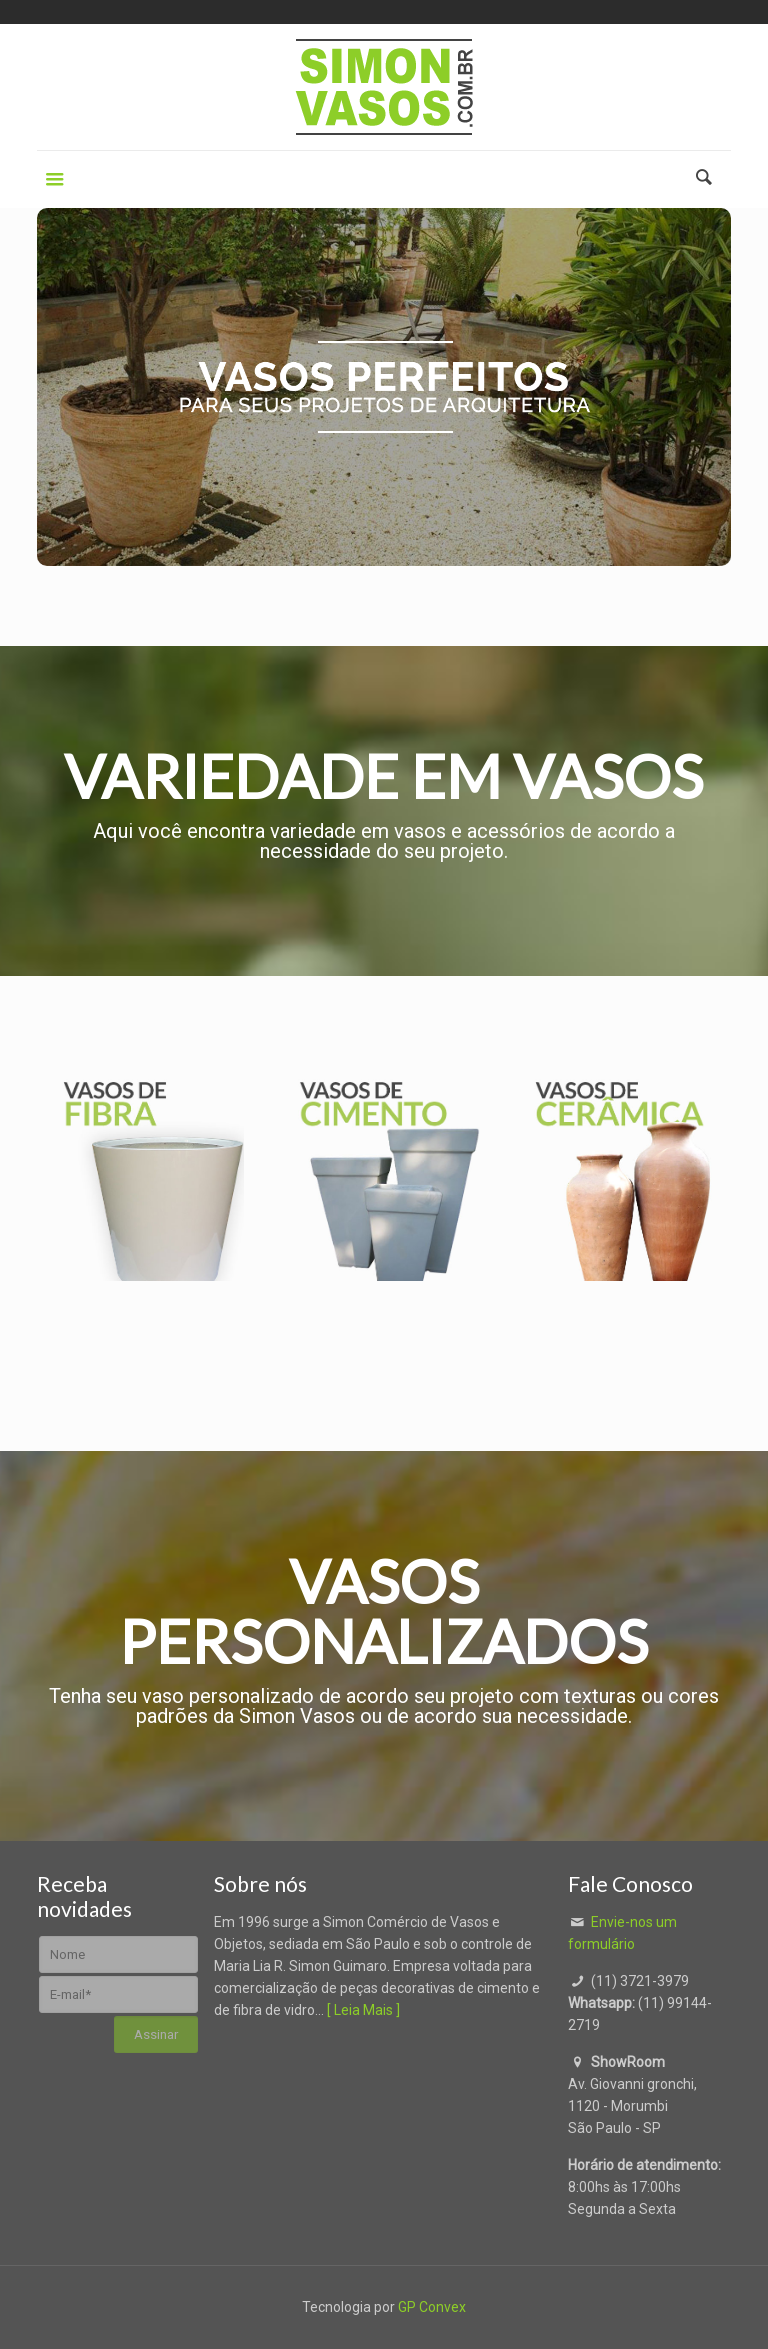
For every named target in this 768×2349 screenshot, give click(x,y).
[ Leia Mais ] (363, 2010)
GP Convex (432, 2307)
